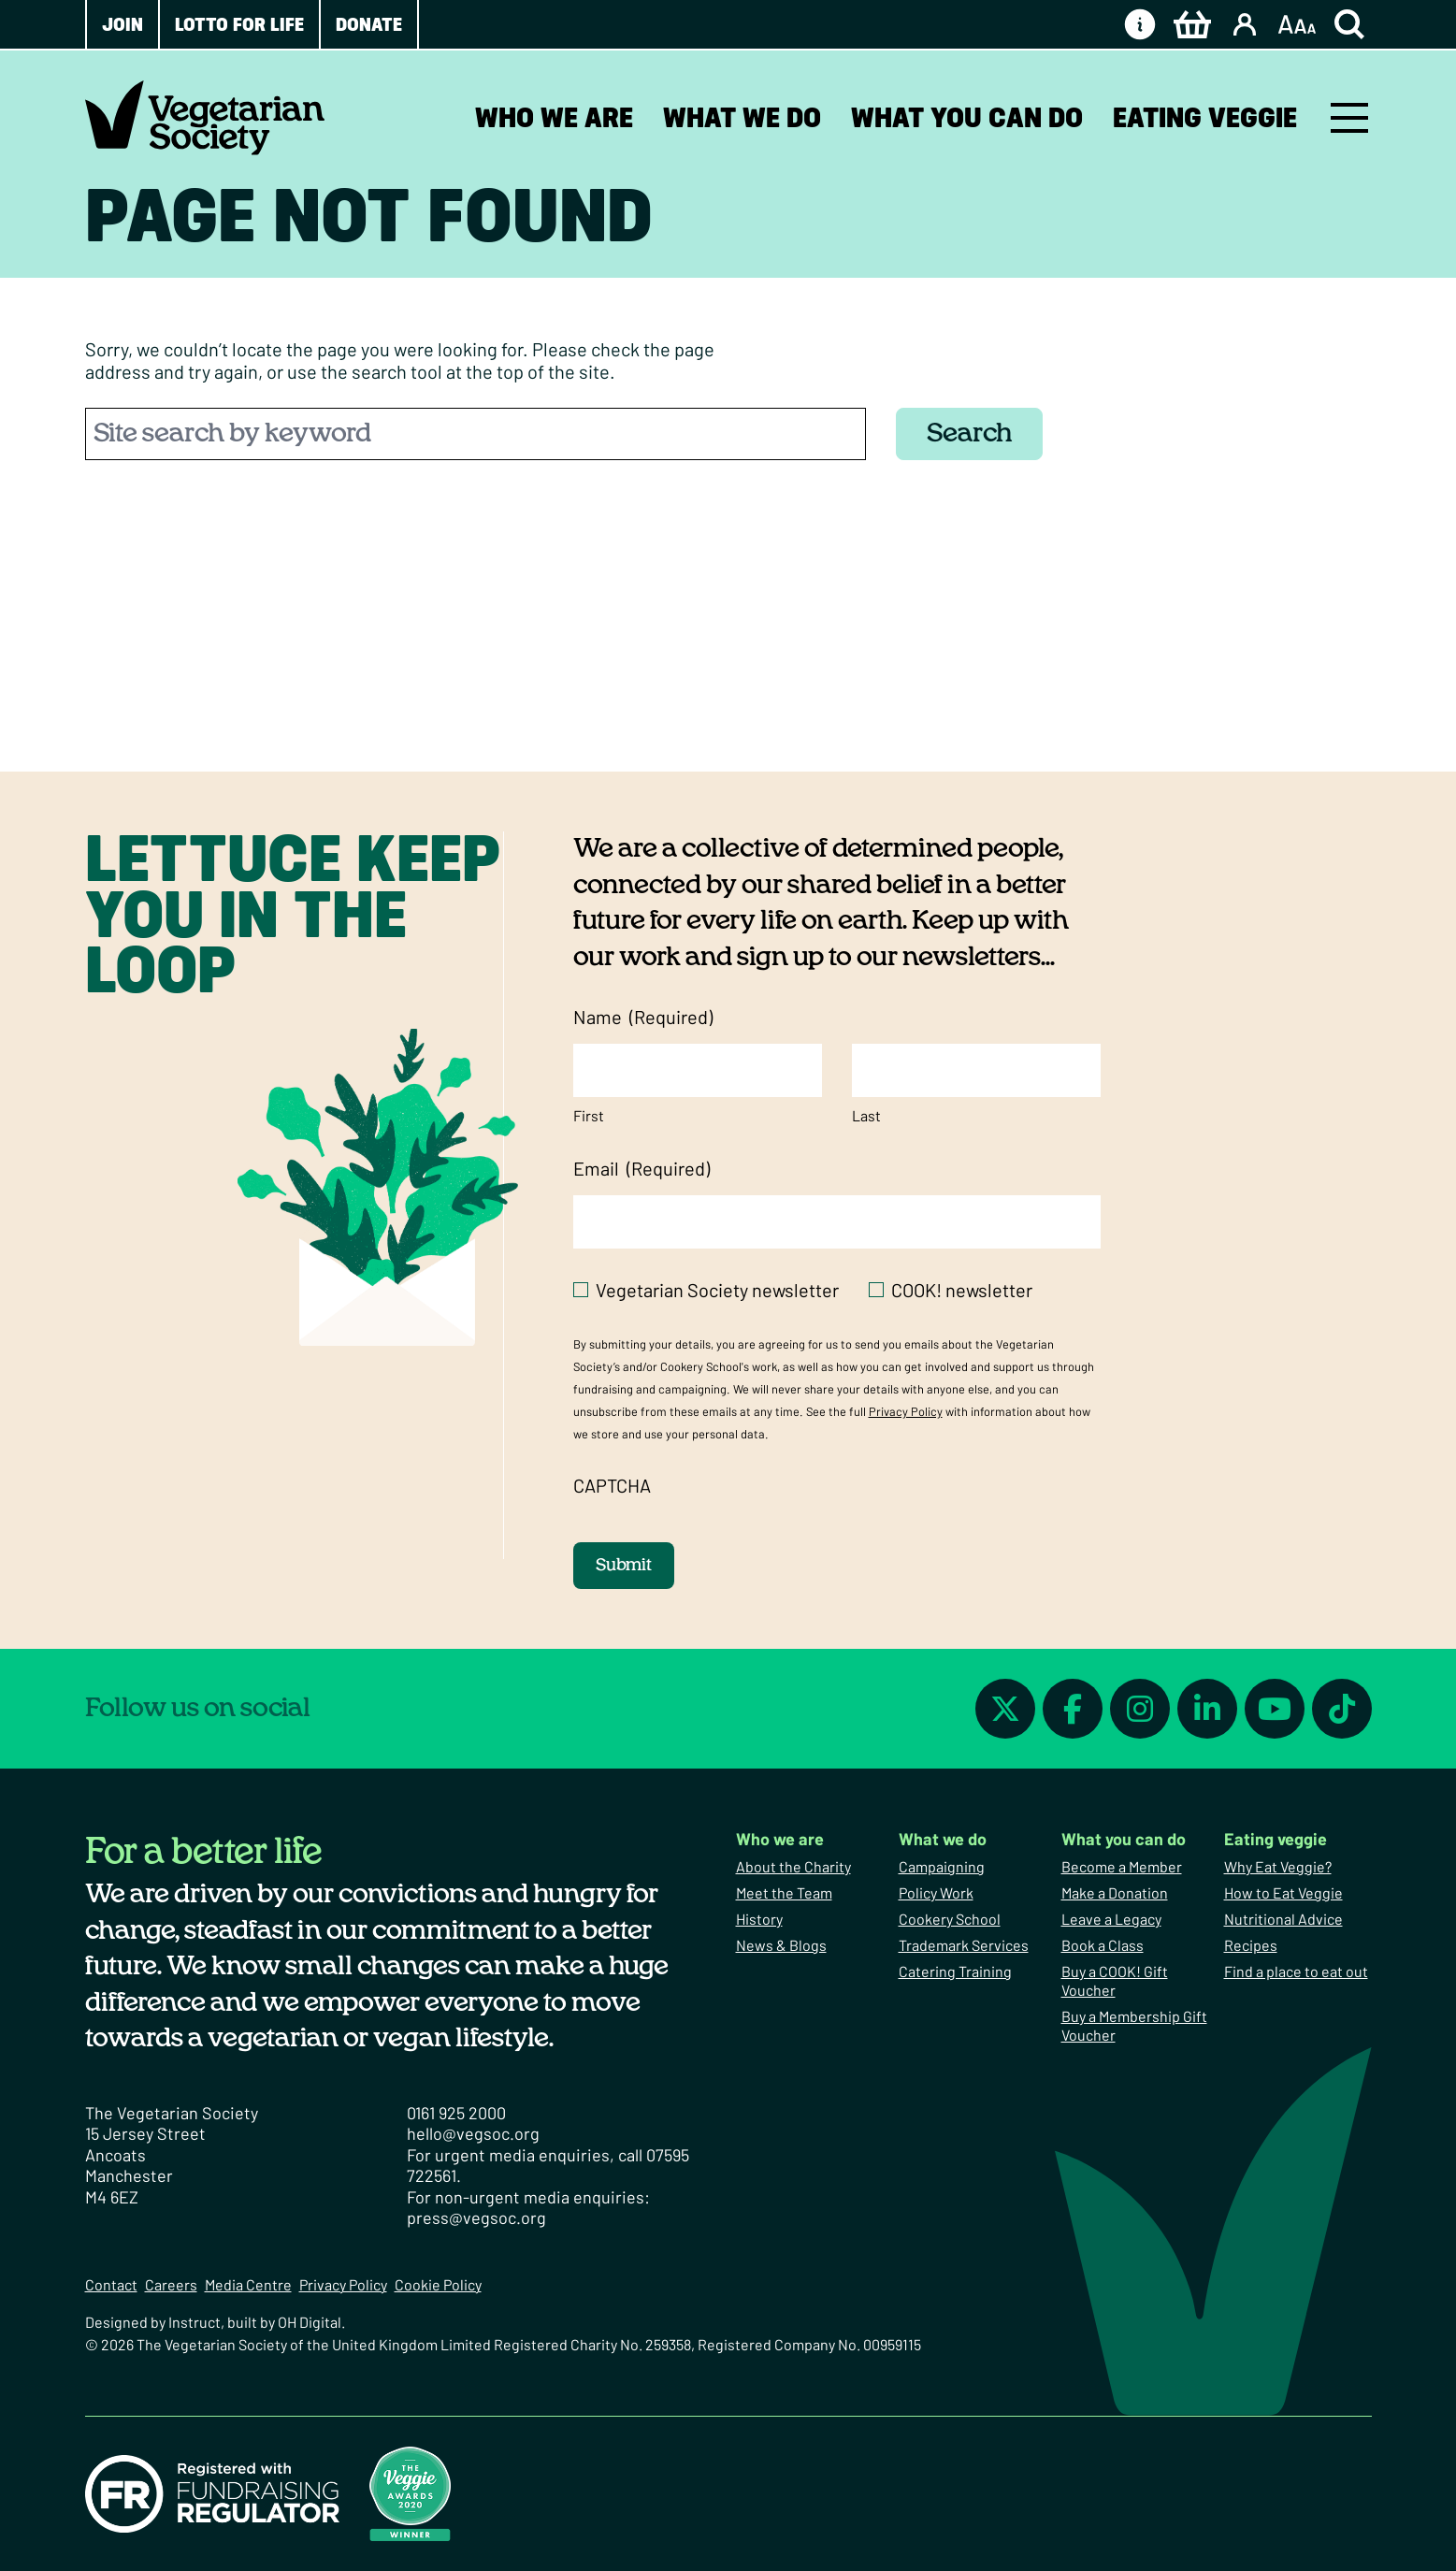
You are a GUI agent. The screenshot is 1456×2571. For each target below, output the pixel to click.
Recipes (1250, 1945)
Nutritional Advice (1283, 1919)
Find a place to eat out (1296, 1971)
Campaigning (942, 1866)
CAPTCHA (612, 1485)
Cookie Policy (438, 2284)
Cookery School (950, 1919)
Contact (111, 2284)
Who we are (554, 117)
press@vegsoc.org (476, 2217)
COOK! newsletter (961, 1289)
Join (122, 24)
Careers (171, 2284)
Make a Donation (1114, 1892)
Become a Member (1121, 1866)
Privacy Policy (906, 1411)
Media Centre (248, 2284)
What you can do (967, 117)
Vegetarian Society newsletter (717, 1289)
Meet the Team (784, 1892)
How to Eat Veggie (1283, 1892)
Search (969, 434)
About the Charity (793, 1866)
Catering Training (955, 1971)
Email (641, 1168)
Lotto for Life (239, 24)
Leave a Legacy (1111, 1919)
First (588, 1115)
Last (866, 1115)
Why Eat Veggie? (1278, 1866)
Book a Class (1102, 1945)
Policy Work (936, 1892)
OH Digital (309, 2322)
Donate (369, 24)
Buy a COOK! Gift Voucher (1114, 1980)
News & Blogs (781, 1945)
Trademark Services (964, 1945)
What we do (742, 117)
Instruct (194, 2322)
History (759, 1919)
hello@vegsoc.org (473, 2133)
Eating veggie (1205, 117)
